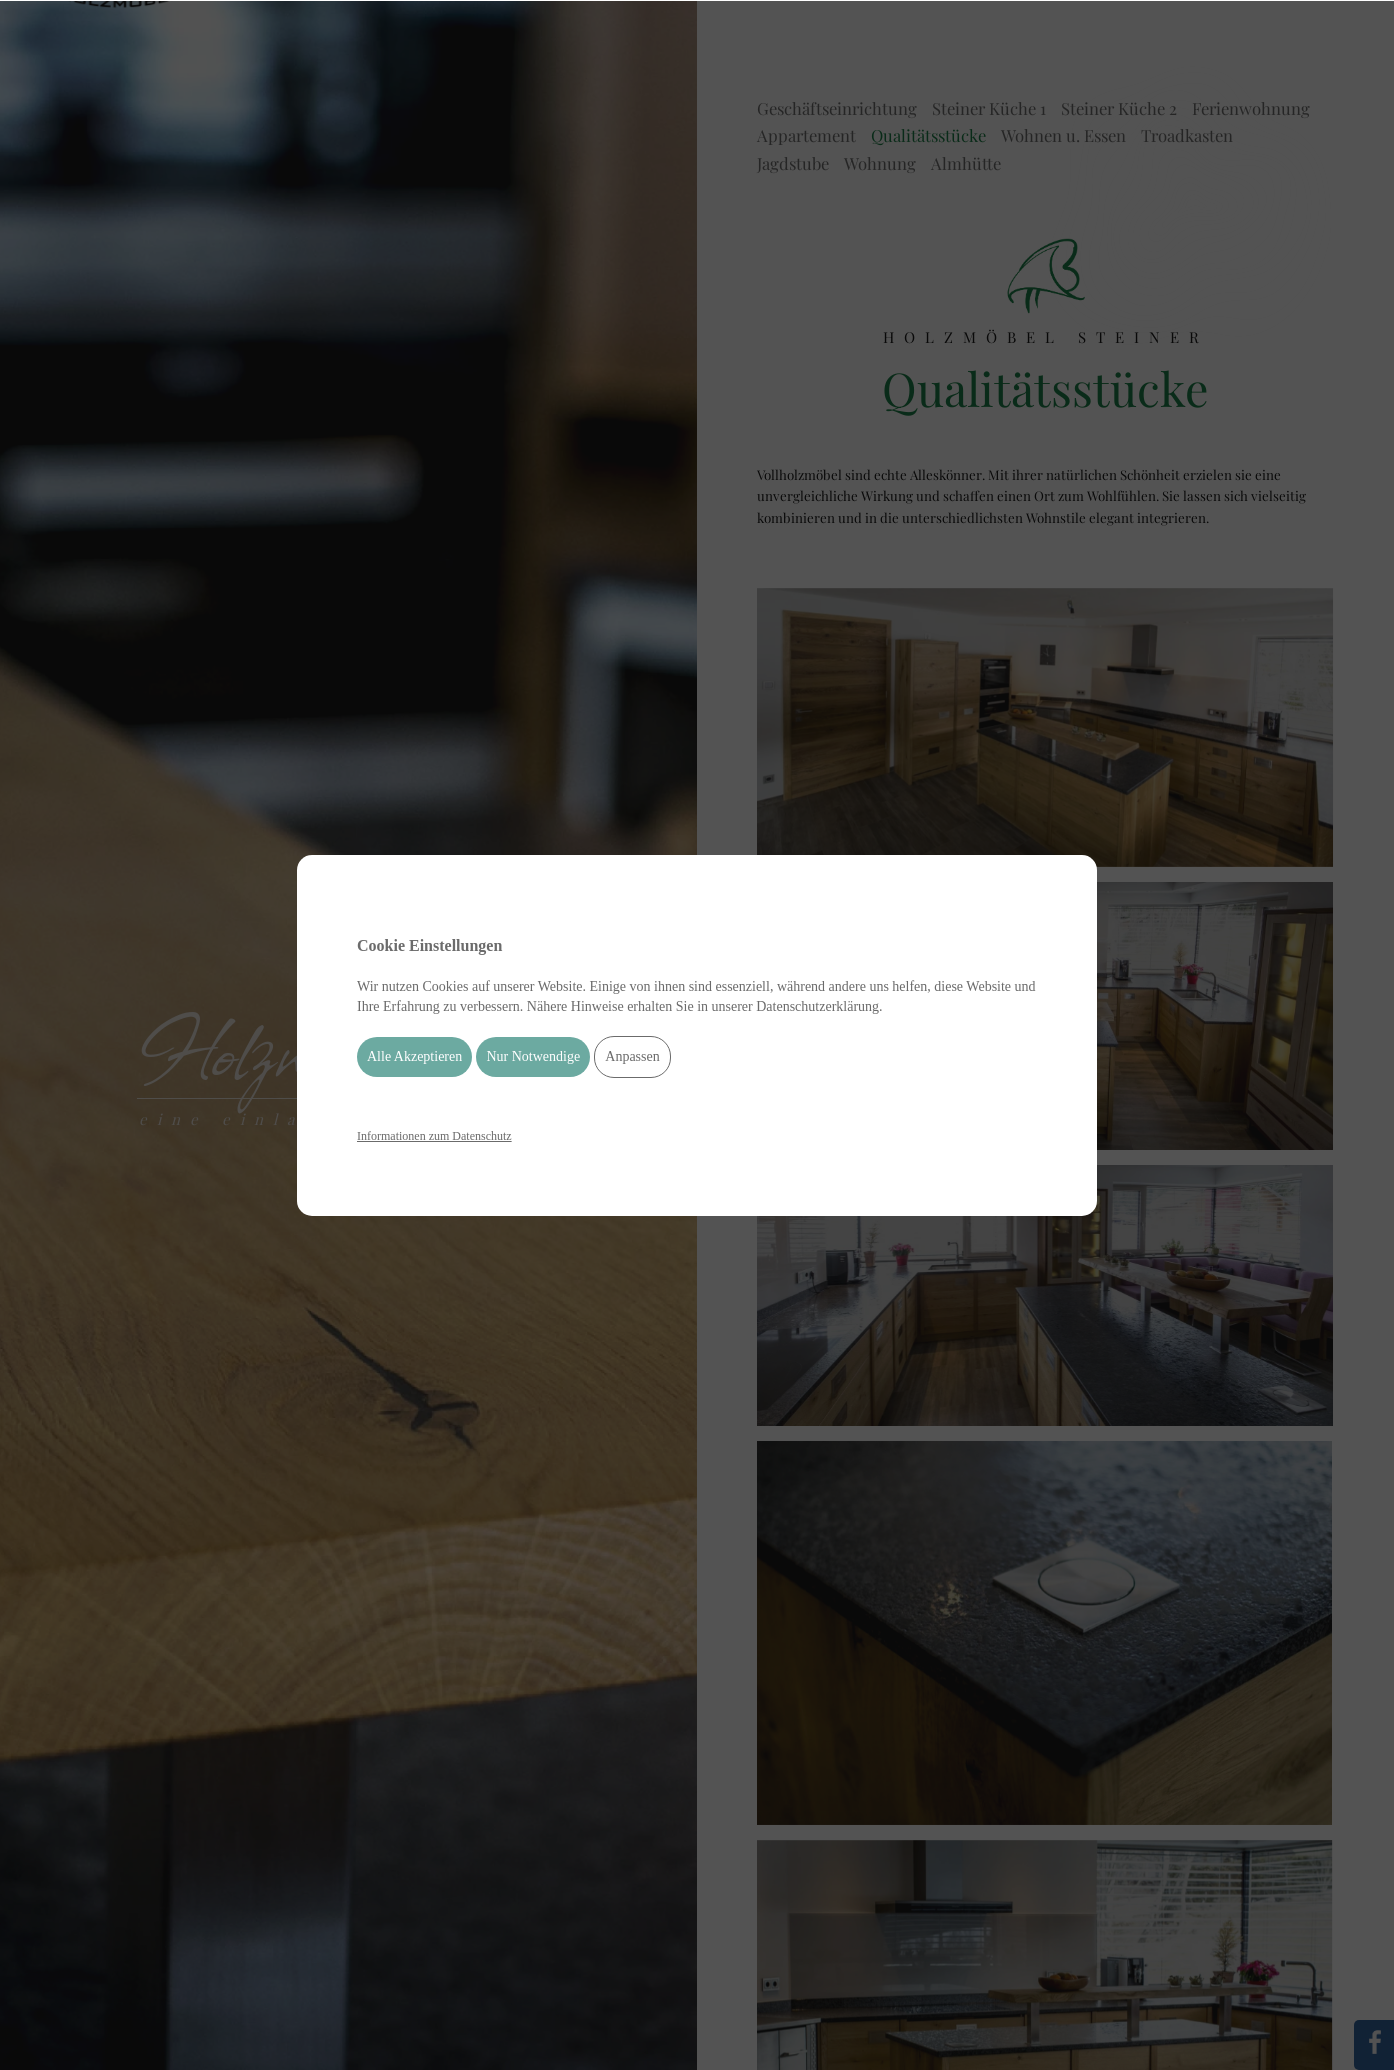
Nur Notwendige (533, 1056)
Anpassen (632, 1056)
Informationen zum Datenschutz (434, 1136)
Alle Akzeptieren (414, 1056)
